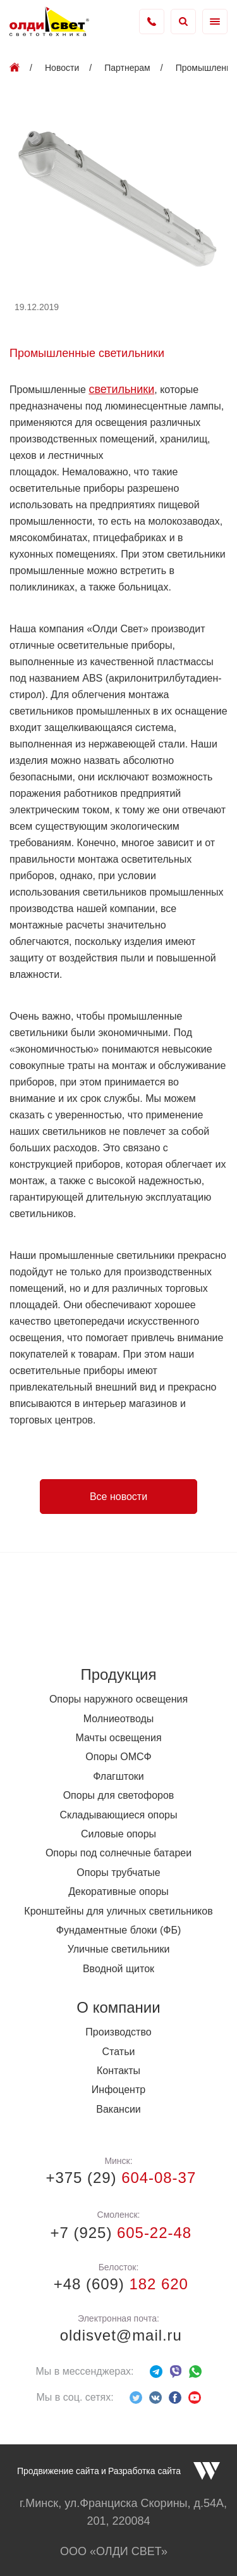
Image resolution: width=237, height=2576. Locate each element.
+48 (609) (118, 2283)
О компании (118, 2007)
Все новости (118, 1496)
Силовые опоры (118, 1834)
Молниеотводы (118, 1718)
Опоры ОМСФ (118, 1756)
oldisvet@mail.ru (118, 2335)
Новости (62, 68)
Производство (118, 2032)
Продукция (118, 1674)
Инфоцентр (118, 2089)
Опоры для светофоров (118, 1795)
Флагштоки (118, 1776)
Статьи (118, 2051)
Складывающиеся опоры (119, 1815)
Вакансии (118, 2109)
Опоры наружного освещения (118, 1699)
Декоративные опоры (118, 1891)
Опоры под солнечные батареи (118, 1853)
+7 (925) (118, 2232)
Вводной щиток (118, 1968)
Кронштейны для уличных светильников (118, 1911)
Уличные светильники (119, 1949)
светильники (121, 389)
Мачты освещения (118, 1737)
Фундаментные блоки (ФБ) (118, 1930)
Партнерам (127, 68)
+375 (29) (118, 2177)
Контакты (118, 2070)
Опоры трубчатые (118, 1872)
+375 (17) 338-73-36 (152, 21)
